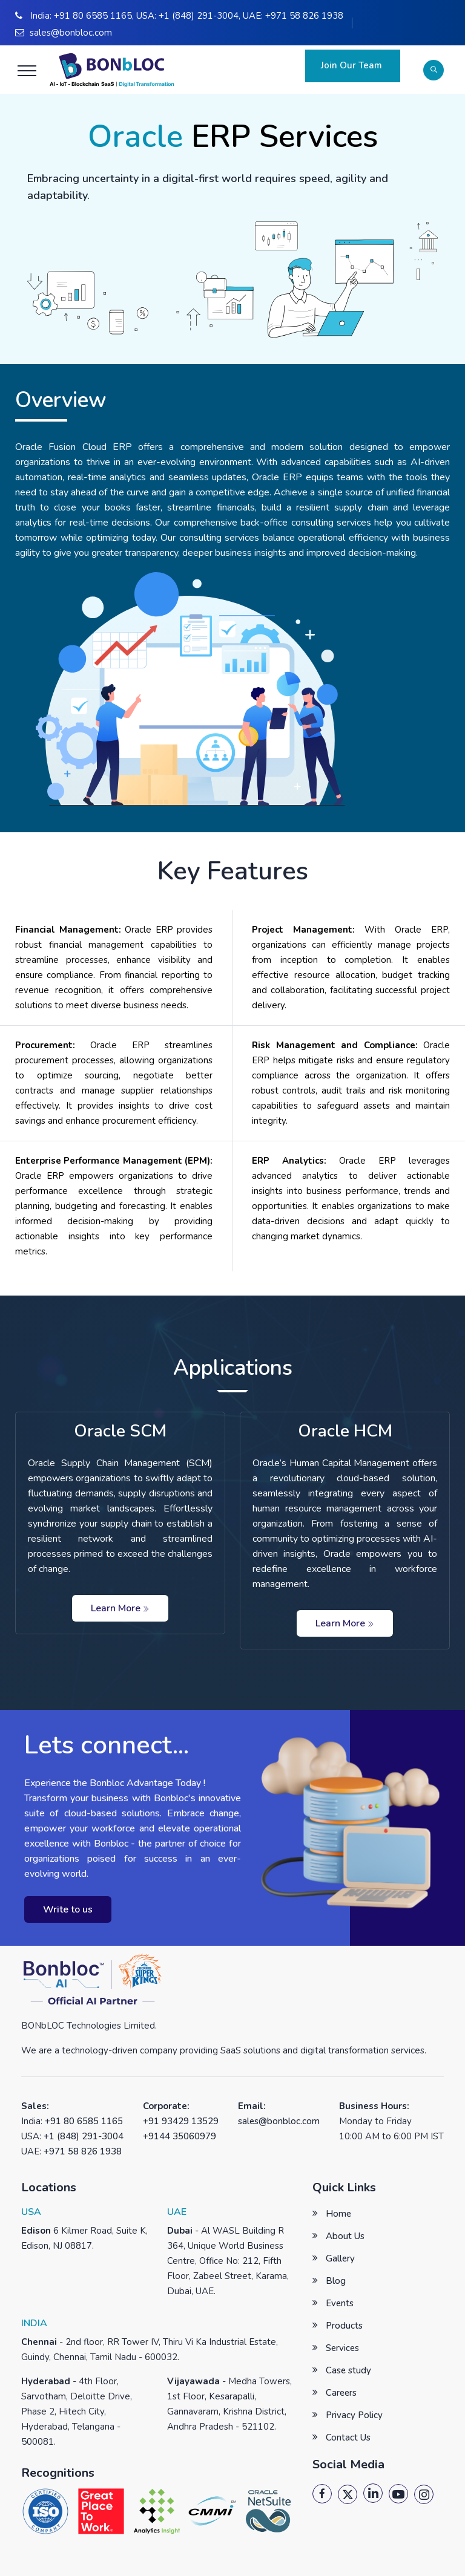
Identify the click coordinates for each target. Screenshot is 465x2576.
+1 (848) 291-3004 (199, 16)
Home (338, 2214)
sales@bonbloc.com (71, 33)
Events (340, 2303)
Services (342, 2348)
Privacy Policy (354, 2415)
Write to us (68, 1909)
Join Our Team (352, 65)
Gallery (340, 2258)
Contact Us (348, 2437)
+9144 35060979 (179, 2136)
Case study (348, 2370)
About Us (345, 2236)
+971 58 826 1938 (304, 16)
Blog (336, 2281)
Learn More (120, 1608)
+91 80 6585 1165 (93, 16)
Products (344, 2326)
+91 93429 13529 (181, 2121)
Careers (341, 2393)
